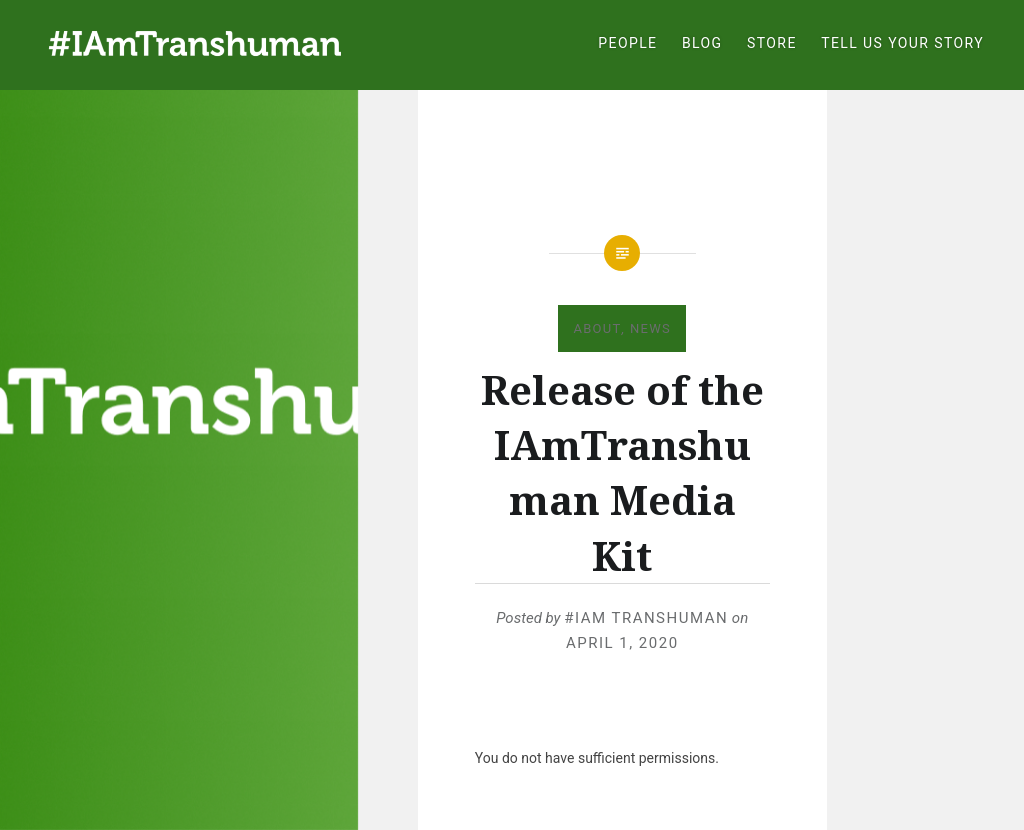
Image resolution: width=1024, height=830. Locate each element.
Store (772, 43)
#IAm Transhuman (646, 618)
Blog (702, 43)
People (627, 43)
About (597, 328)
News (650, 328)
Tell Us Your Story (902, 43)
